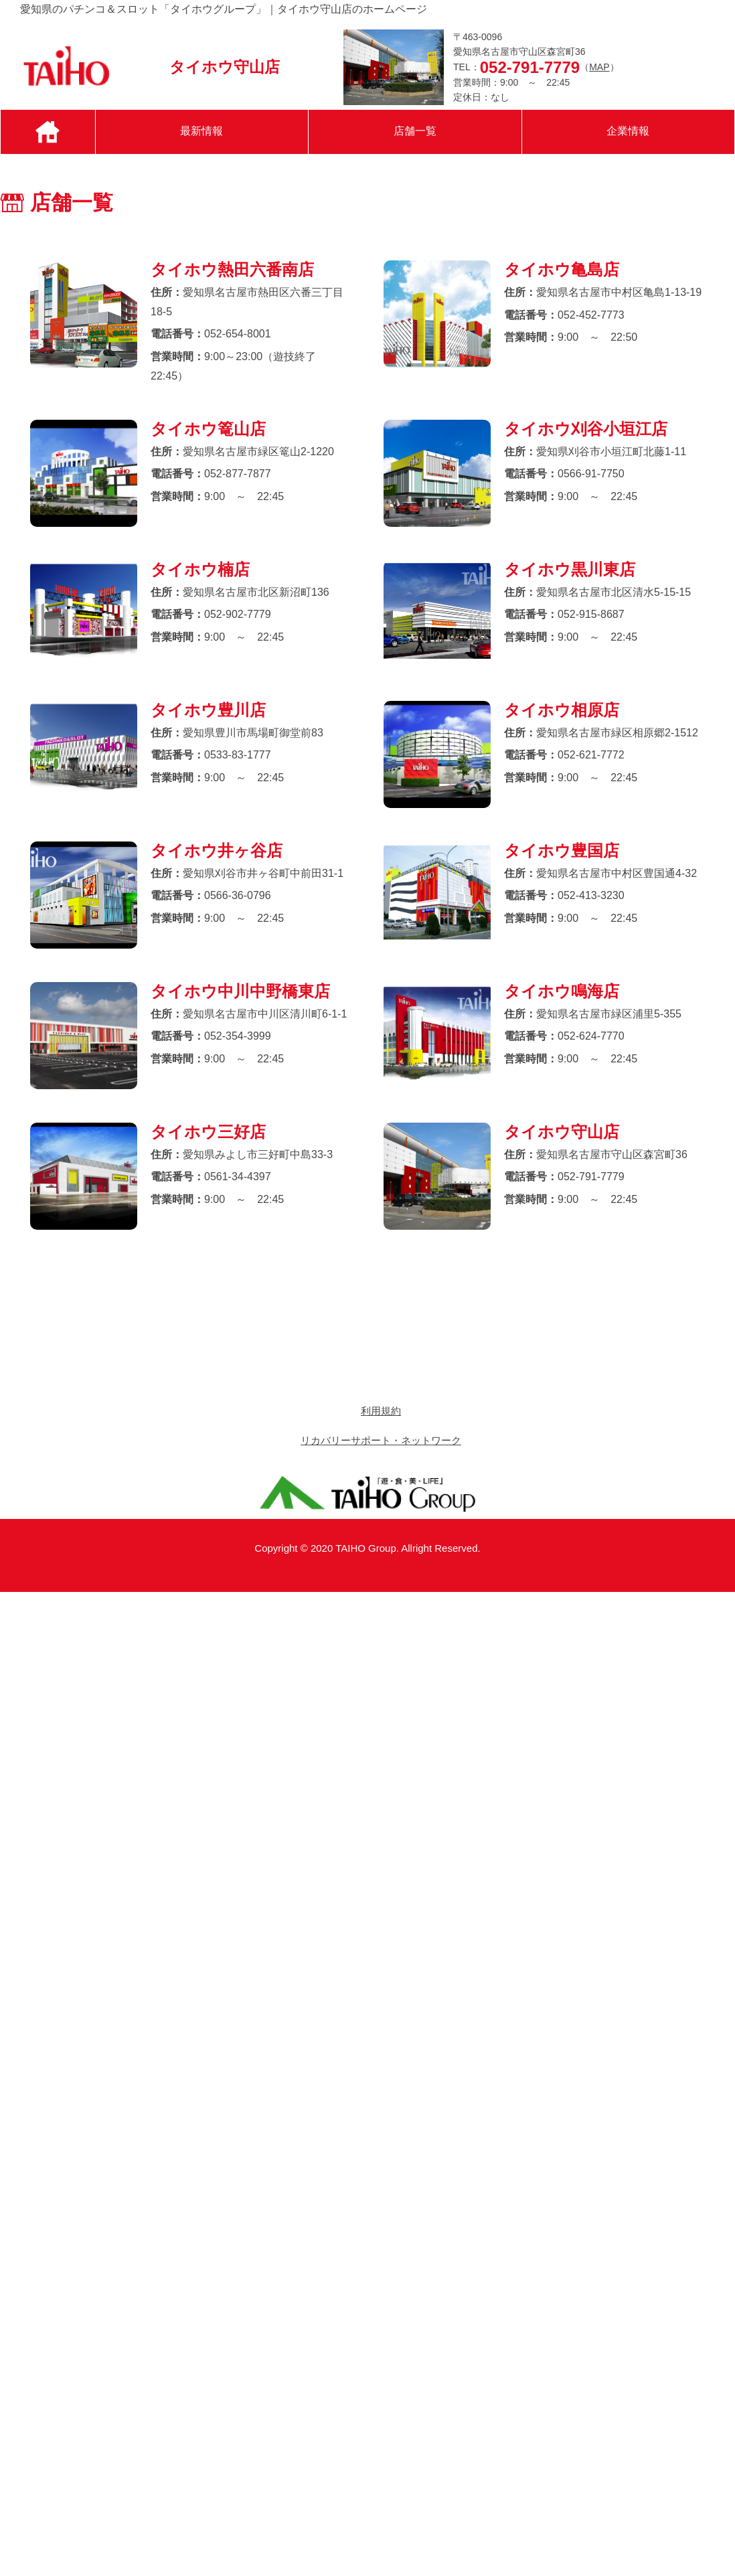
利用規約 (381, 1411)
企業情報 (627, 131)
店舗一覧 (415, 131)
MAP (599, 67)
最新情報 (201, 131)
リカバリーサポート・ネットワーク (381, 1440)
